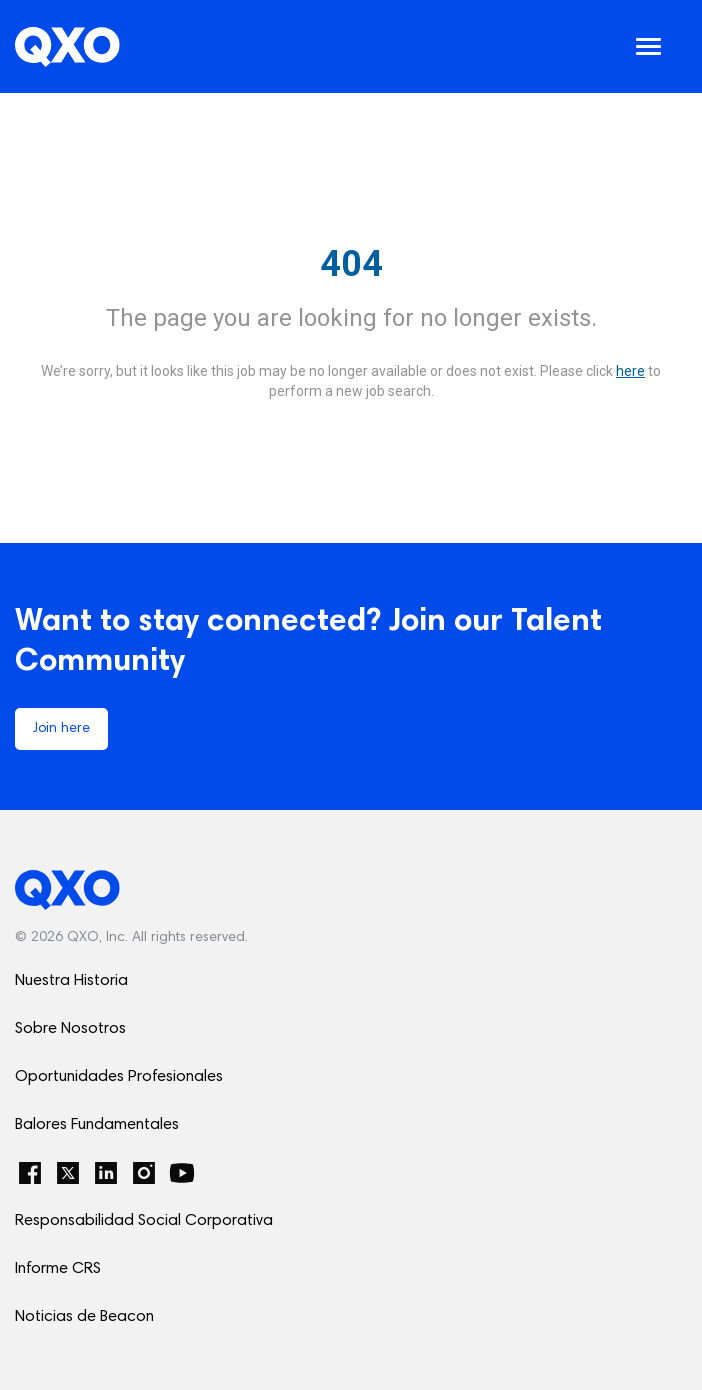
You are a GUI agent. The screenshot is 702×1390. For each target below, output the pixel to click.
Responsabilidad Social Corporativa (144, 1221)
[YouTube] (182, 1173)
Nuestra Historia (71, 981)
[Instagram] (144, 1173)
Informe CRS (58, 1269)
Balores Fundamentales (97, 1125)
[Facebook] (30, 1173)
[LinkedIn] (106, 1173)
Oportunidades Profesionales (119, 1077)
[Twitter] (68, 1173)
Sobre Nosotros (70, 1029)
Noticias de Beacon (84, 1317)
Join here (61, 729)
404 (351, 264)
